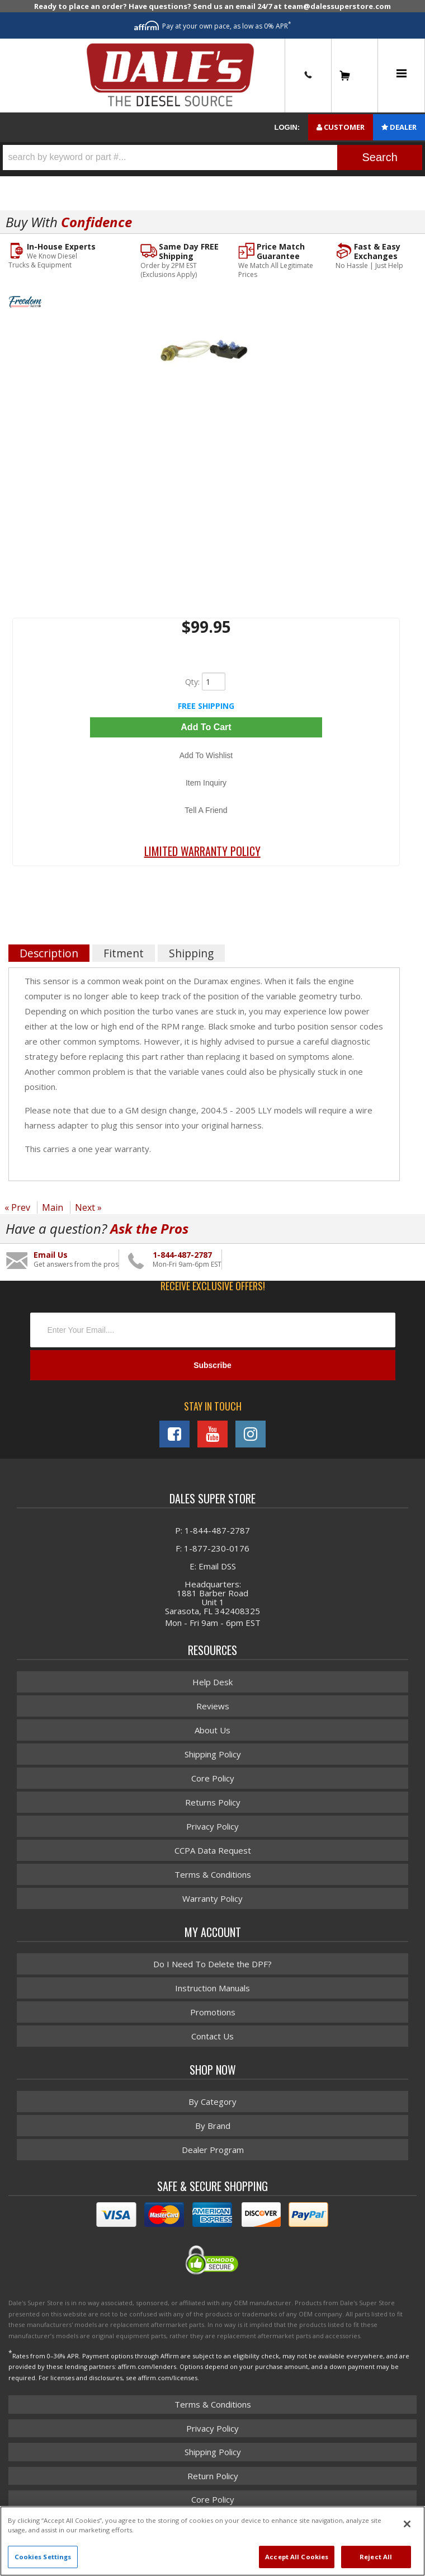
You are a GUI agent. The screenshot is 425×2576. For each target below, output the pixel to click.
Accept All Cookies (296, 2557)
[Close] (407, 2524)
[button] (212, 157)
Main (52, 1207)
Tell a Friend (206, 810)
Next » (88, 1207)
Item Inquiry (206, 782)
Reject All (376, 2557)
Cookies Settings (43, 2557)
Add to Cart (206, 727)
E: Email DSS (213, 1566)
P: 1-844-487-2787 (212, 1530)
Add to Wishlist (206, 755)
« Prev (17, 1207)
